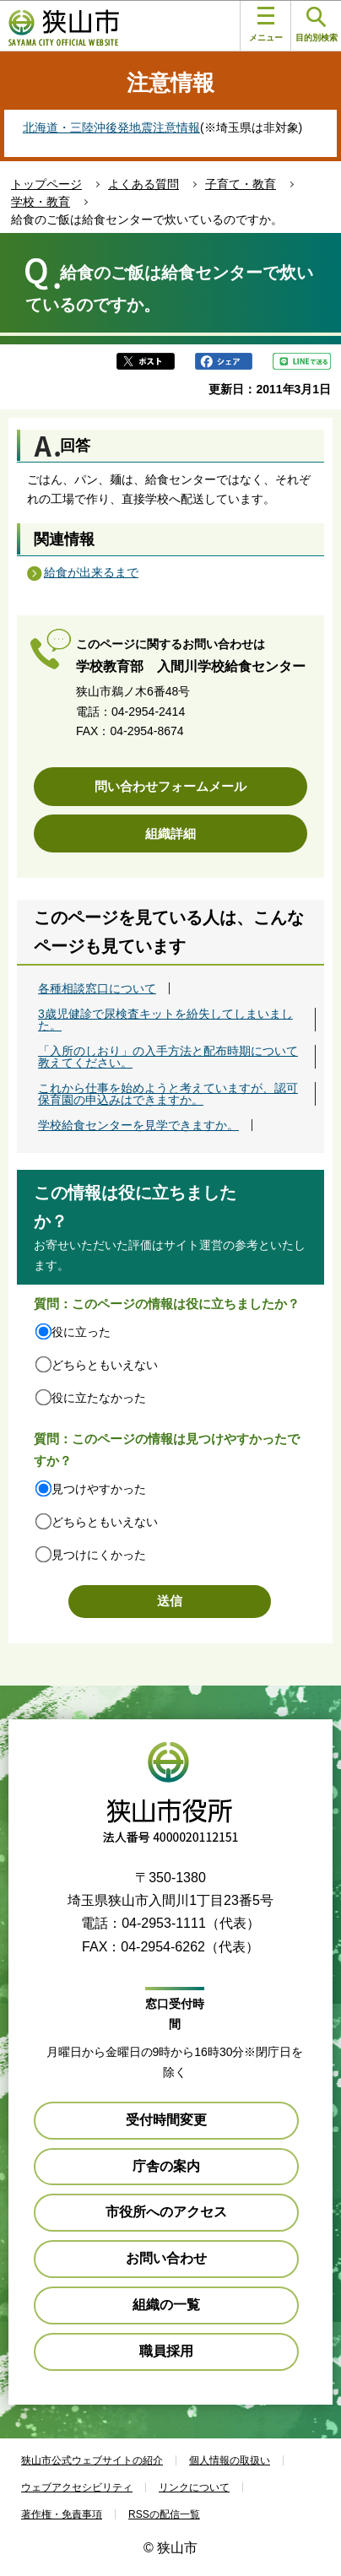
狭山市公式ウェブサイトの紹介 (92, 2460)
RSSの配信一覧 (164, 2514)
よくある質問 (143, 184)
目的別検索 (316, 25)
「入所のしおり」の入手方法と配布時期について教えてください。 (168, 1057)
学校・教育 (40, 201)
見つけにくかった (98, 1554)
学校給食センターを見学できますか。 (138, 1125)
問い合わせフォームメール (170, 786)
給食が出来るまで (91, 572)
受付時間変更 (166, 2120)
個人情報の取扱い (229, 2460)
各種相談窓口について (97, 988)
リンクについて (194, 2487)
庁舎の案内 (166, 2166)
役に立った (81, 1332)
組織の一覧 (166, 2304)
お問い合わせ (166, 2258)
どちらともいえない (104, 1365)
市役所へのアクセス (166, 2212)
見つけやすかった (98, 1489)
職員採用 (166, 2351)
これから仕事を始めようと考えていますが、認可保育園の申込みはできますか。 (168, 1094)
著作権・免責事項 (61, 2514)
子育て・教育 (240, 184)
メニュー (266, 24)
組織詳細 (170, 833)
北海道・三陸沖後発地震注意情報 (111, 127)
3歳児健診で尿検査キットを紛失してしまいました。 (165, 1019)
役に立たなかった (98, 1397)
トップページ (46, 184)
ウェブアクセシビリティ (77, 2487)
